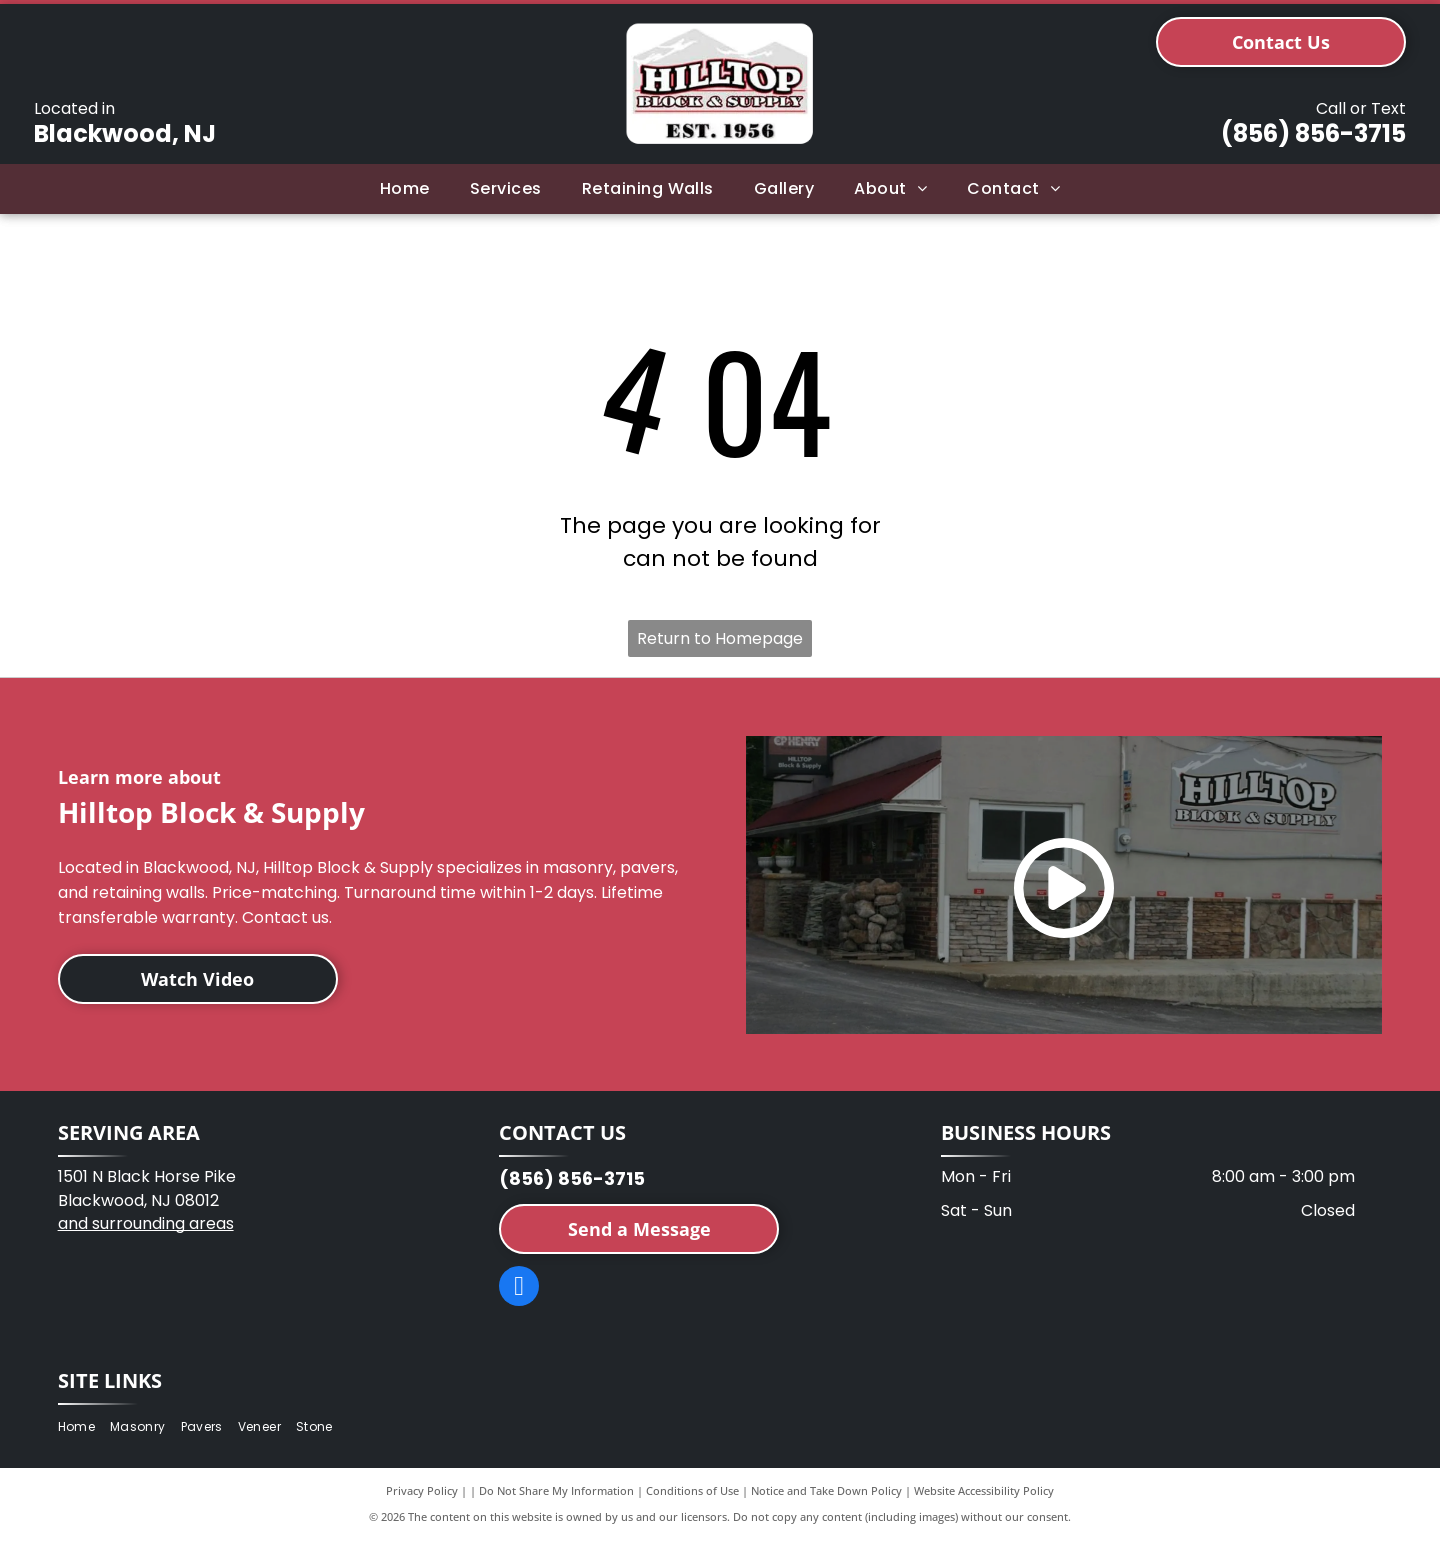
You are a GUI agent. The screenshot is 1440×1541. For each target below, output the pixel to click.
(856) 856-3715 (1313, 133)
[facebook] (519, 1288)
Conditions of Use (692, 1490)
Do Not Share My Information (556, 1490)
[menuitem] (405, 189)
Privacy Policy (422, 1490)
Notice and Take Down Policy (826, 1490)
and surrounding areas (146, 1223)
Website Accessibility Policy (984, 1490)
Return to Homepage (720, 638)
